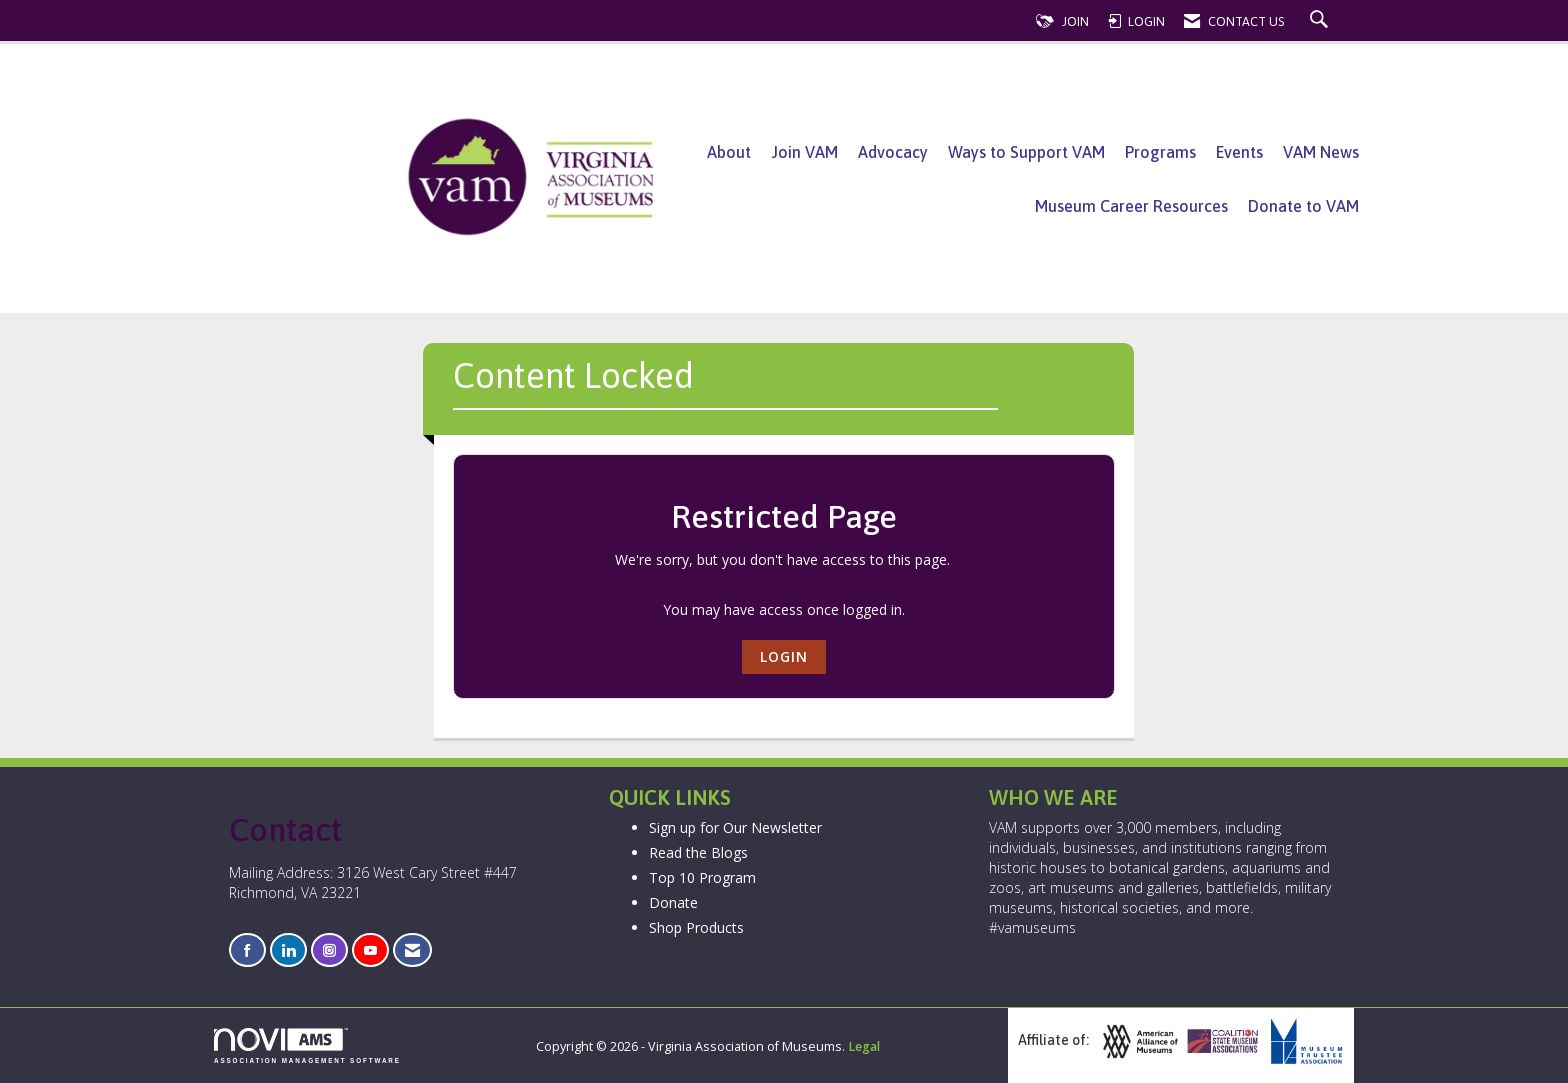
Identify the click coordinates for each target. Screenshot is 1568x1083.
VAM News (1321, 152)
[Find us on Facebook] (247, 950)
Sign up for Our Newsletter (735, 827)
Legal (864, 1046)
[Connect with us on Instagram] (329, 950)
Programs (1160, 152)
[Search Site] (1321, 21)
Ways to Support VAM (1026, 152)
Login (784, 656)
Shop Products (696, 927)
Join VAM (804, 152)
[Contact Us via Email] (412, 950)
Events (1239, 152)
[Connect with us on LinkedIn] (288, 950)
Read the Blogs (698, 852)
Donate (673, 902)
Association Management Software (307, 1045)
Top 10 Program (702, 877)
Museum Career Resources (1131, 206)
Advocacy (893, 152)
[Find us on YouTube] (370, 950)
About (729, 152)
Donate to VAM (1303, 206)
